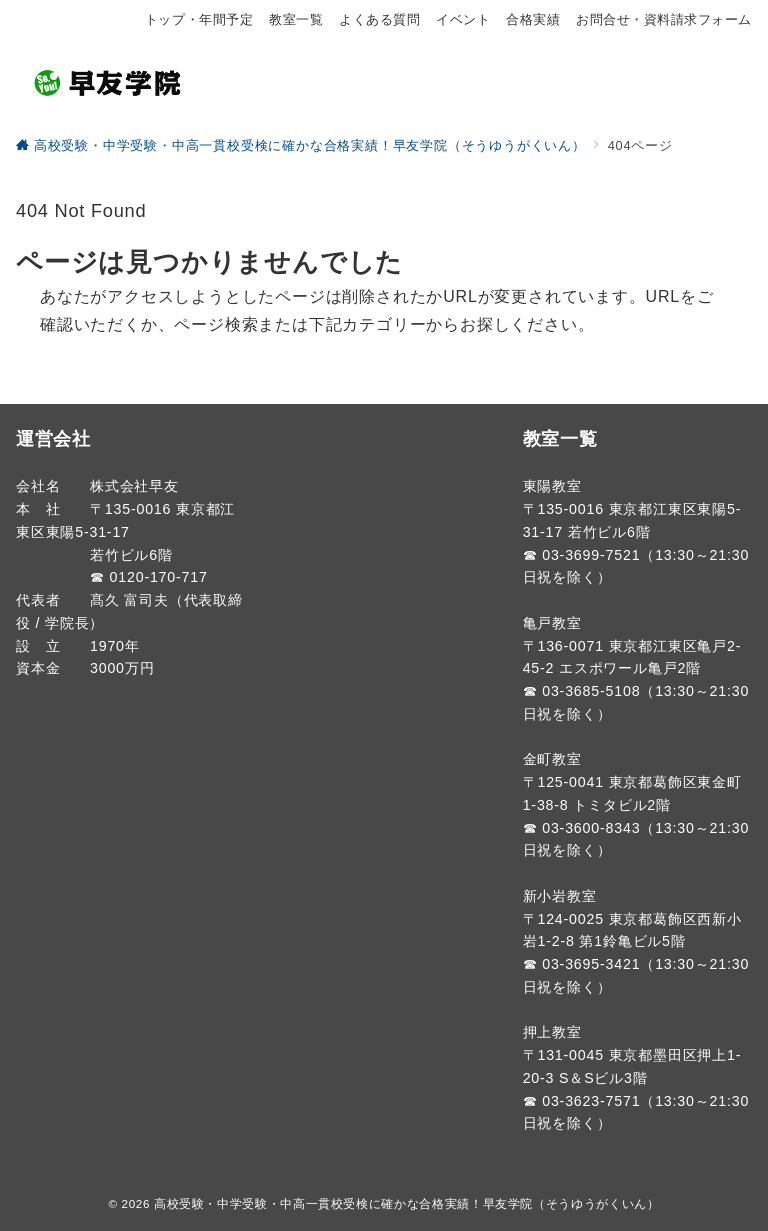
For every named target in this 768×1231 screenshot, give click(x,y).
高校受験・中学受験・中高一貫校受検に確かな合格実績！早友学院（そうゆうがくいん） (407, 1203)
